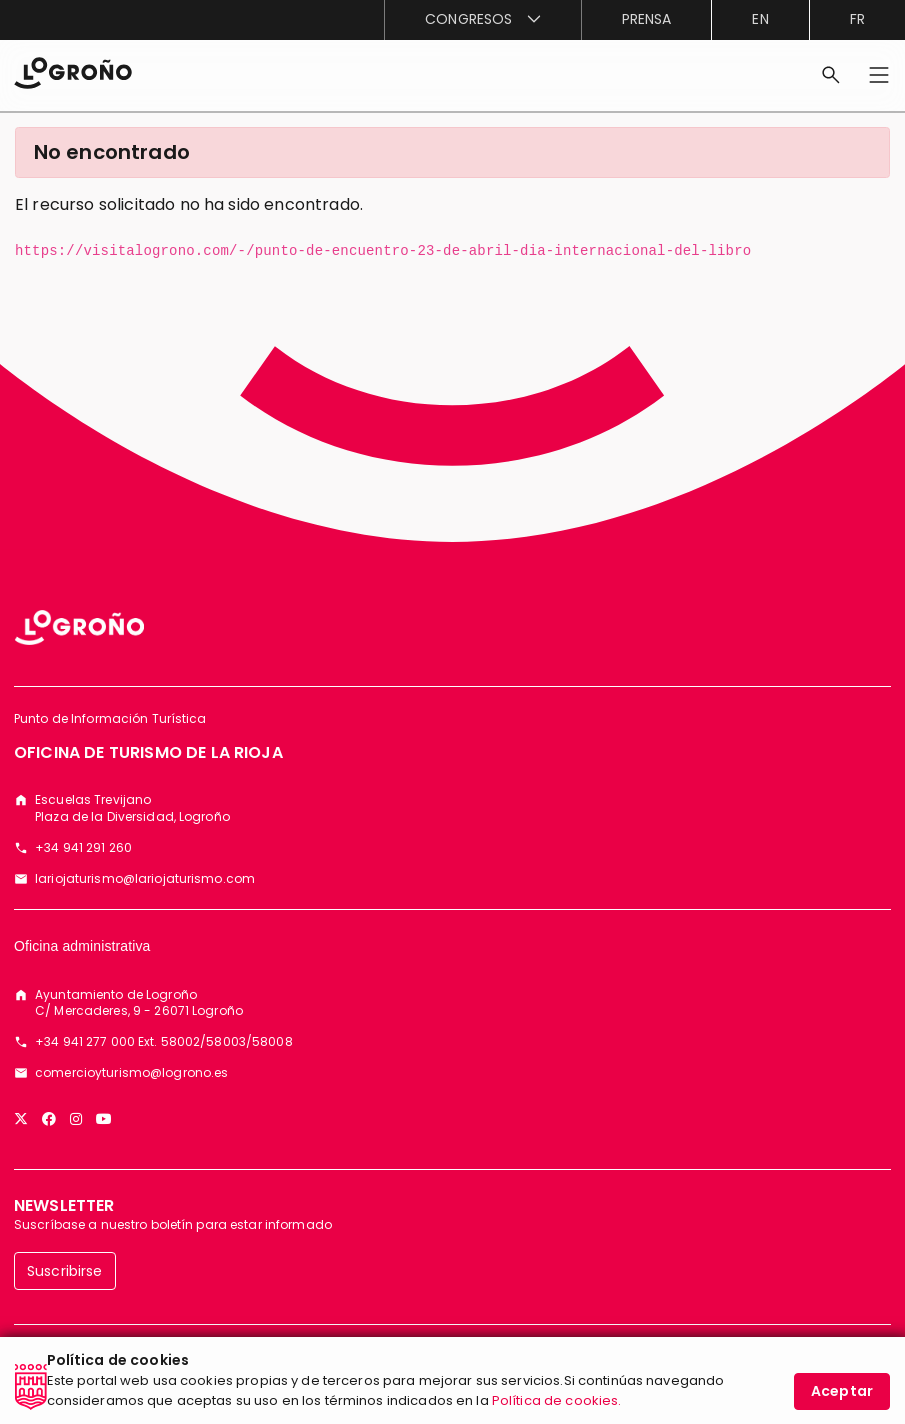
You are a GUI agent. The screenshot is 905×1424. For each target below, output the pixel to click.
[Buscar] (831, 75)
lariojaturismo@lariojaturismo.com (145, 879)
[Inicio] (73, 71)
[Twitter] (21, 1119)
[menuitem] (482, 20)
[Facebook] (49, 1119)
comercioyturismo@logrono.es (131, 1073)
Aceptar (842, 1402)
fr (857, 19)
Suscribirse (65, 1271)
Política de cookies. (557, 1411)
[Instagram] (76, 1119)
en (760, 19)
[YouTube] (104, 1119)
